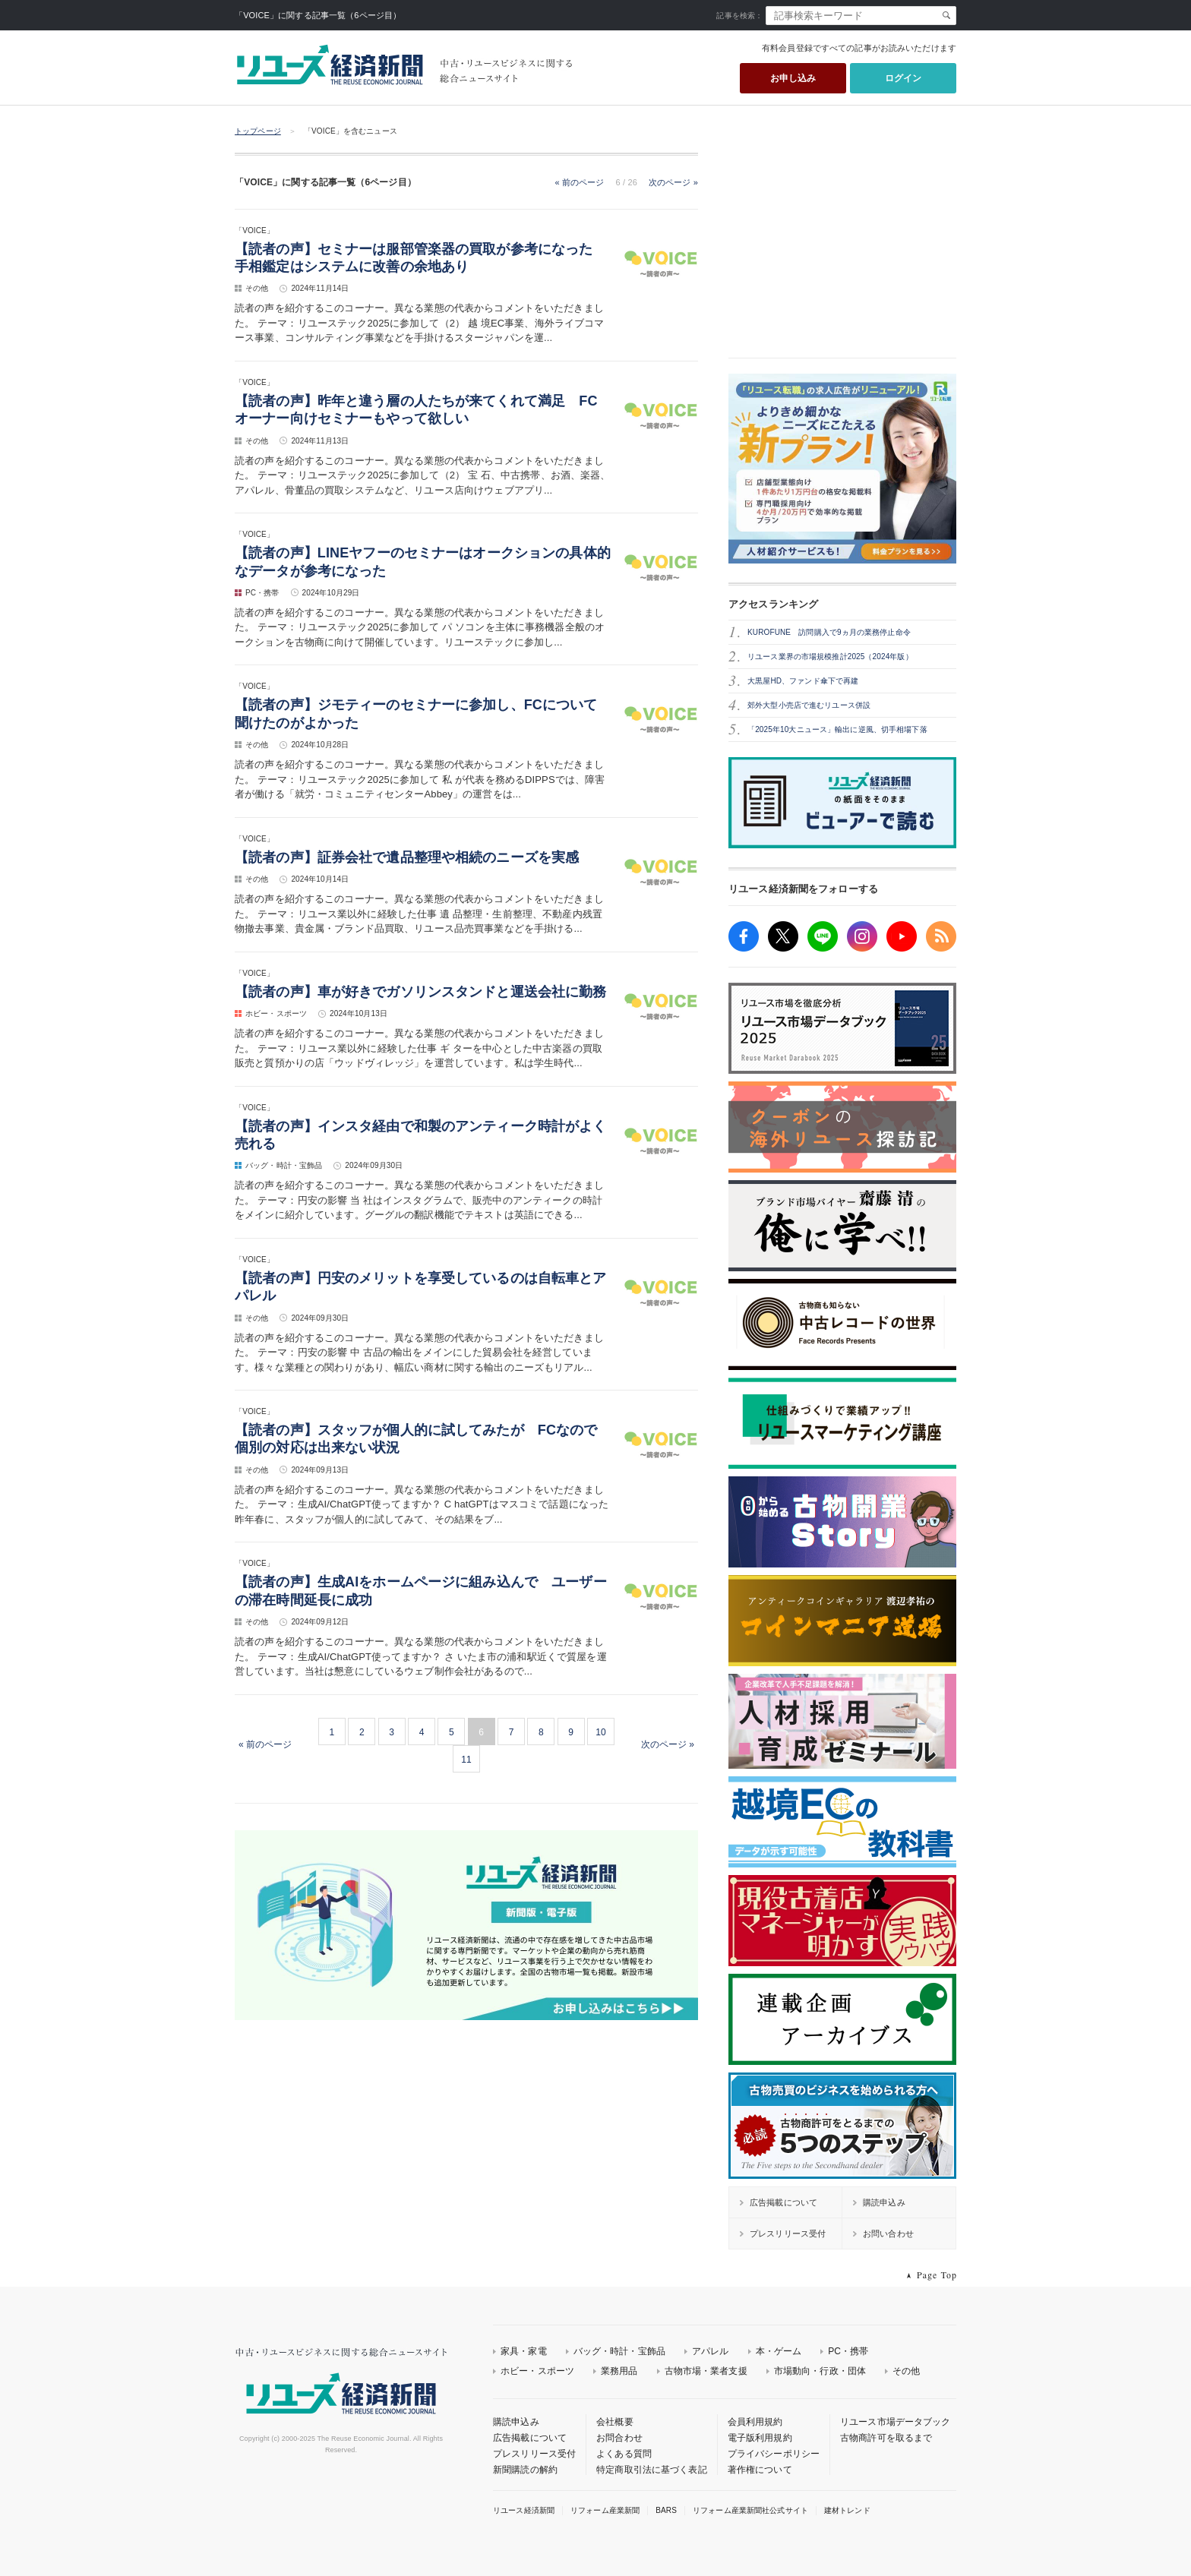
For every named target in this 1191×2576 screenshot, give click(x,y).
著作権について (760, 2469)
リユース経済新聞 (523, 2510)
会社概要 (614, 2422)
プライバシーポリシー (774, 2453)
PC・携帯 (848, 2351)
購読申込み (516, 2422)
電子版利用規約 (760, 2437)
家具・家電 (524, 2351)
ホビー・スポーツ (537, 2371)
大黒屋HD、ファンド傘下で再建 (802, 681)
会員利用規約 (755, 2422)
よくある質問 (624, 2453)
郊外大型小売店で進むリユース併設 (808, 705)
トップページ (258, 131)
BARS (666, 2510)
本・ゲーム (779, 2351)
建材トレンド (847, 2510)
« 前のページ (580, 182)
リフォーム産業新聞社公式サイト (750, 2510)
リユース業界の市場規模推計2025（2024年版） (830, 656)
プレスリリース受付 (534, 2453)
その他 (906, 2371)
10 (600, 1732)
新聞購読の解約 (525, 2469)
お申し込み (793, 78)
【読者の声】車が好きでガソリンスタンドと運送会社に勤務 (421, 991)
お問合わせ (619, 2437)
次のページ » (673, 182)
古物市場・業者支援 (706, 2371)
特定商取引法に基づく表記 (651, 2469)
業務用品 (619, 2371)
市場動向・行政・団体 (820, 2371)
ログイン (903, 78)
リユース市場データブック (895, 2422)
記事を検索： (739, 15)
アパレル (710, 2351)
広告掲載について (530, 2437)
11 (466, 1759)
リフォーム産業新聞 (605, 2510)
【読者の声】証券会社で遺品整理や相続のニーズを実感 (407, 857)
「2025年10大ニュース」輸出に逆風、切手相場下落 (837, 729)
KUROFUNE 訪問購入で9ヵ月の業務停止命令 (829, 632)
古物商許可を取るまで (886, 2437)
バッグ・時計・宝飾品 (619, 2351)
